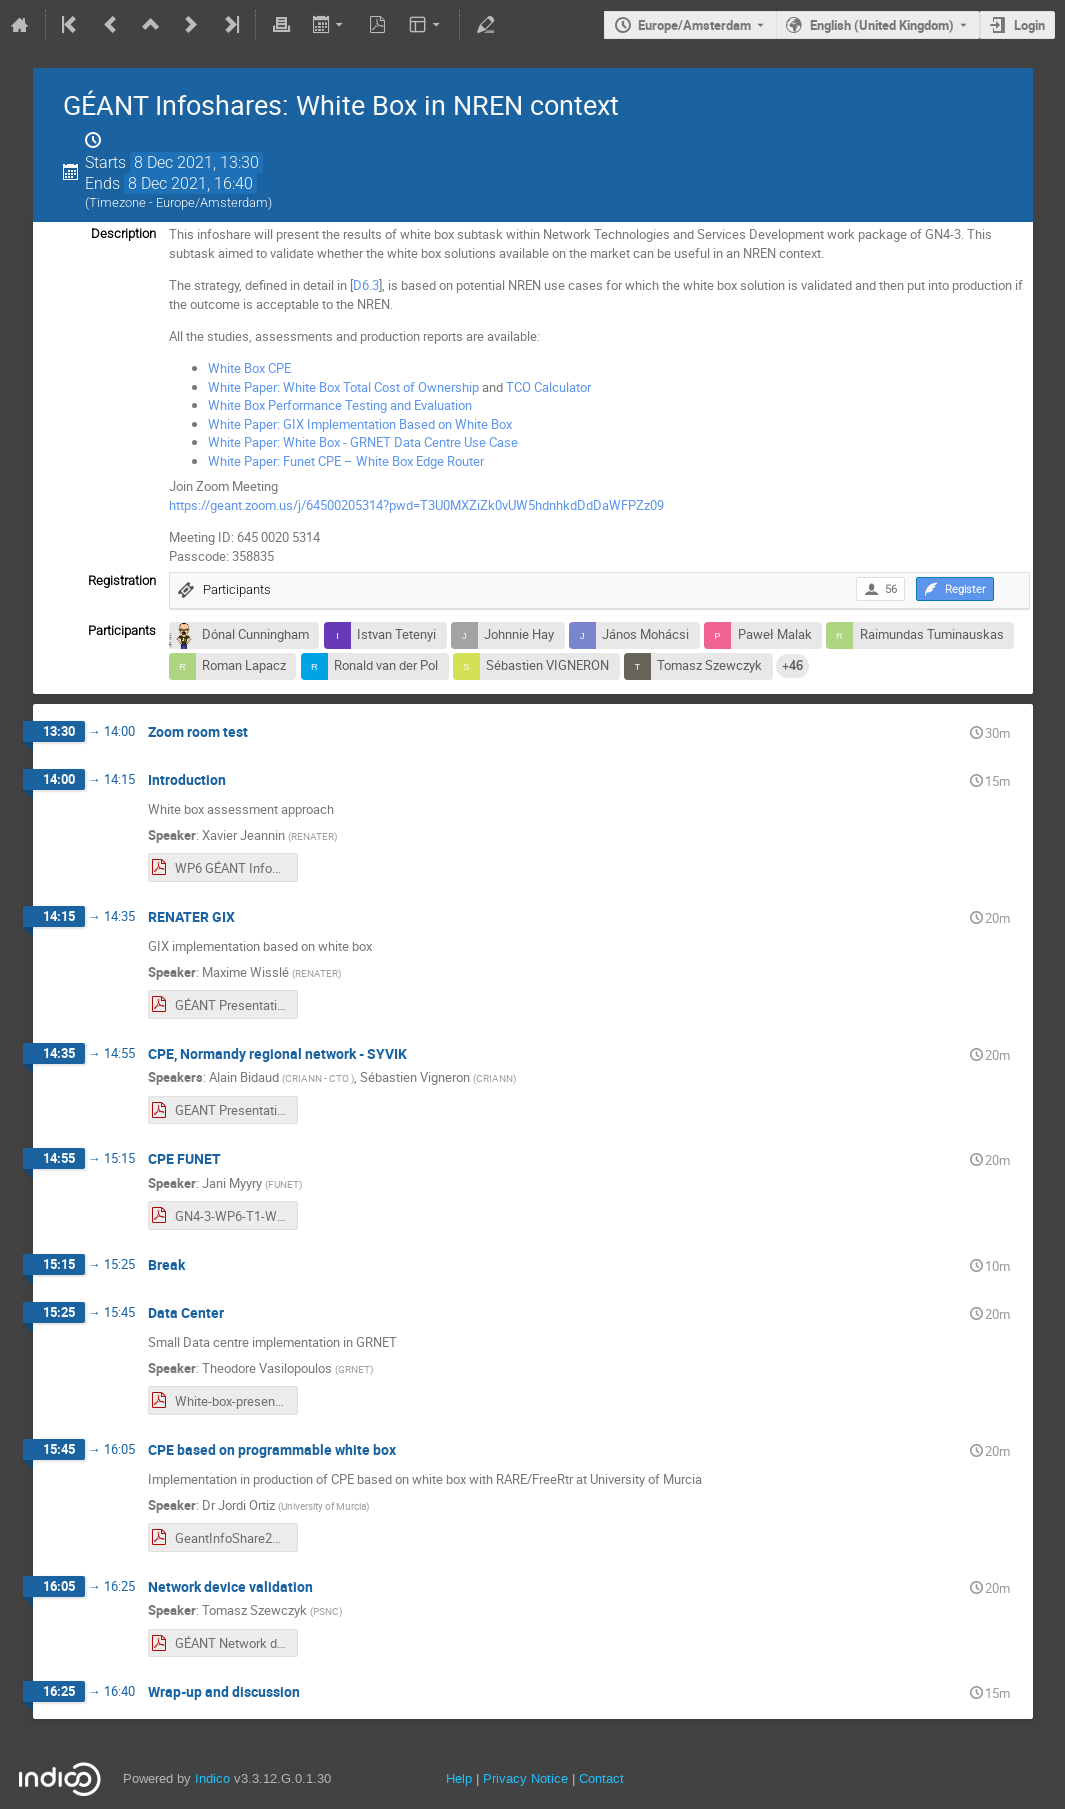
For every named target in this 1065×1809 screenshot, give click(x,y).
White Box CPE (249, 368)
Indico (212, 1778)
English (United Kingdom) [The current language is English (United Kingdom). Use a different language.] (882, 25)
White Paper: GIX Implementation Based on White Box (360, 424)
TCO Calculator (548, 387)
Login (1029, 25)
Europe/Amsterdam (694, 25)
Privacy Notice (525, 1778)
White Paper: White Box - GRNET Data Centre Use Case (363, 442)
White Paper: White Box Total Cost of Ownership (343, 387)
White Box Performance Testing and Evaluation (340, 405)
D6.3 (366, 285)
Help (459, 1778)
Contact (601, 1778)
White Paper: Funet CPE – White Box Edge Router (346, 461)
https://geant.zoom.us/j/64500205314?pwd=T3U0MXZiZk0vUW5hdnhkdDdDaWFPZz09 (416, 505)
